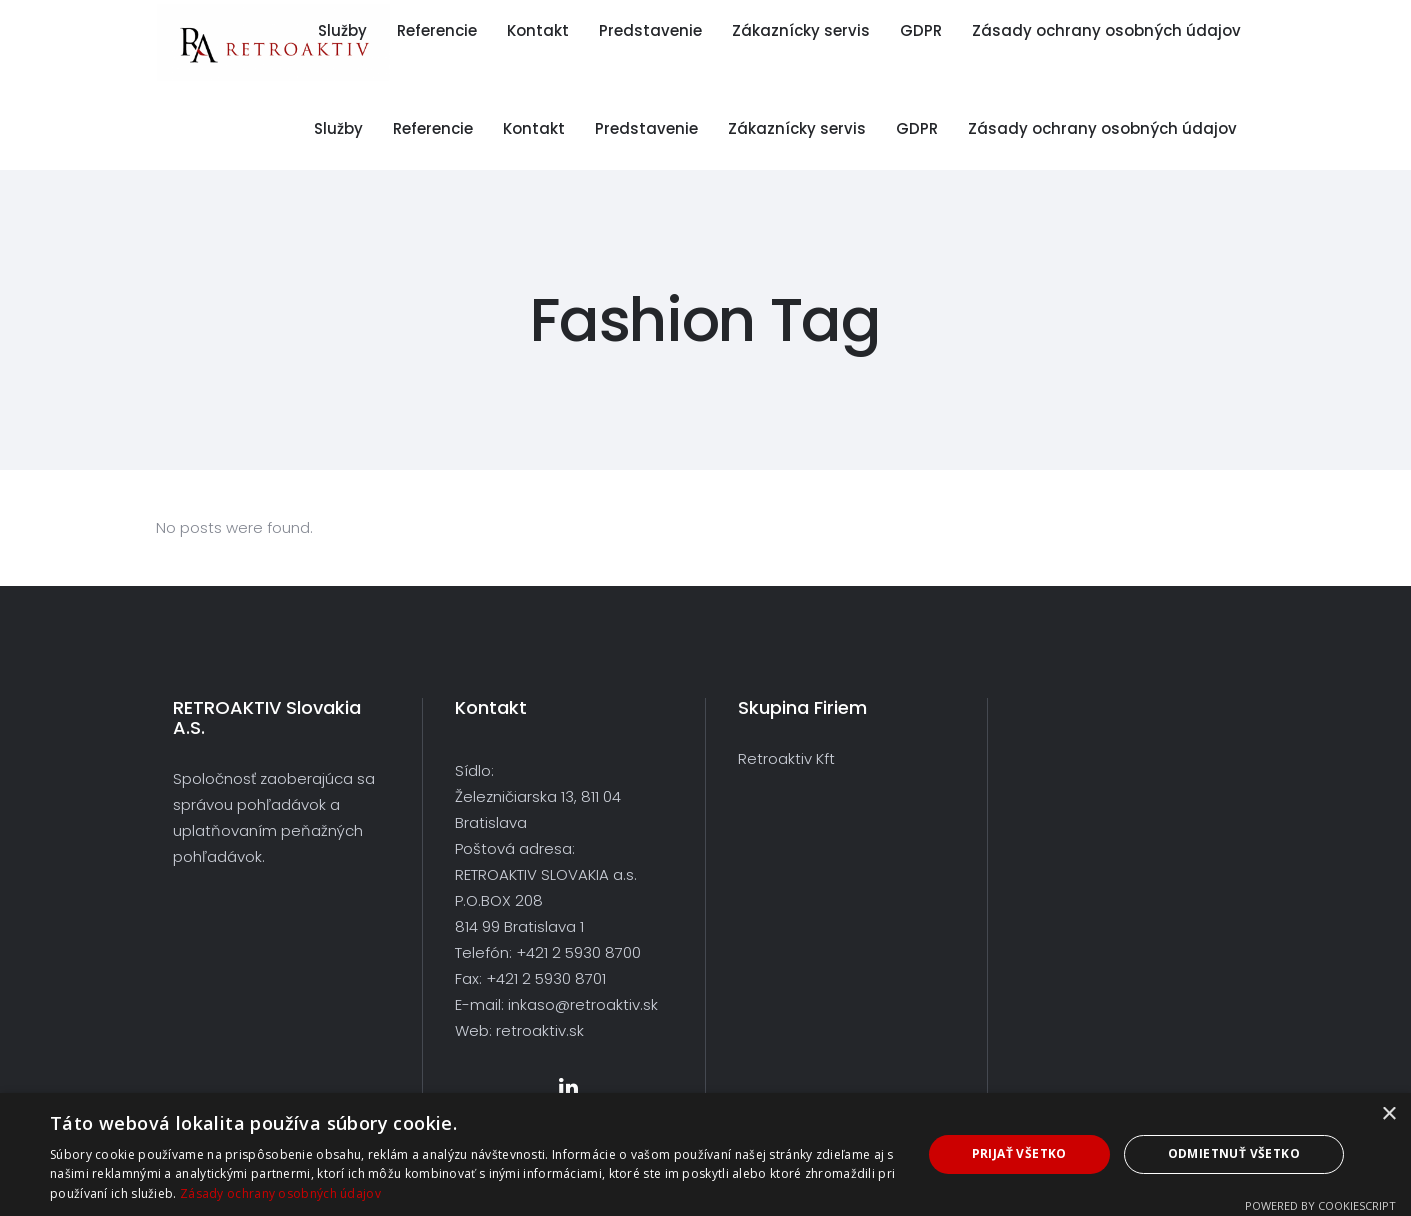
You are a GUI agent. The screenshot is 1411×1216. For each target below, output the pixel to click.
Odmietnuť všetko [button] (1234, 1153)
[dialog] (705, 1154)
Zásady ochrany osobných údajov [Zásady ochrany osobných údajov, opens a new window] (280, 1193)
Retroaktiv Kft (786, 758)
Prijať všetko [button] (1019, 1153)
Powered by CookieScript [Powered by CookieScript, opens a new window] (1320, 1205)
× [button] (1388, 1114)
